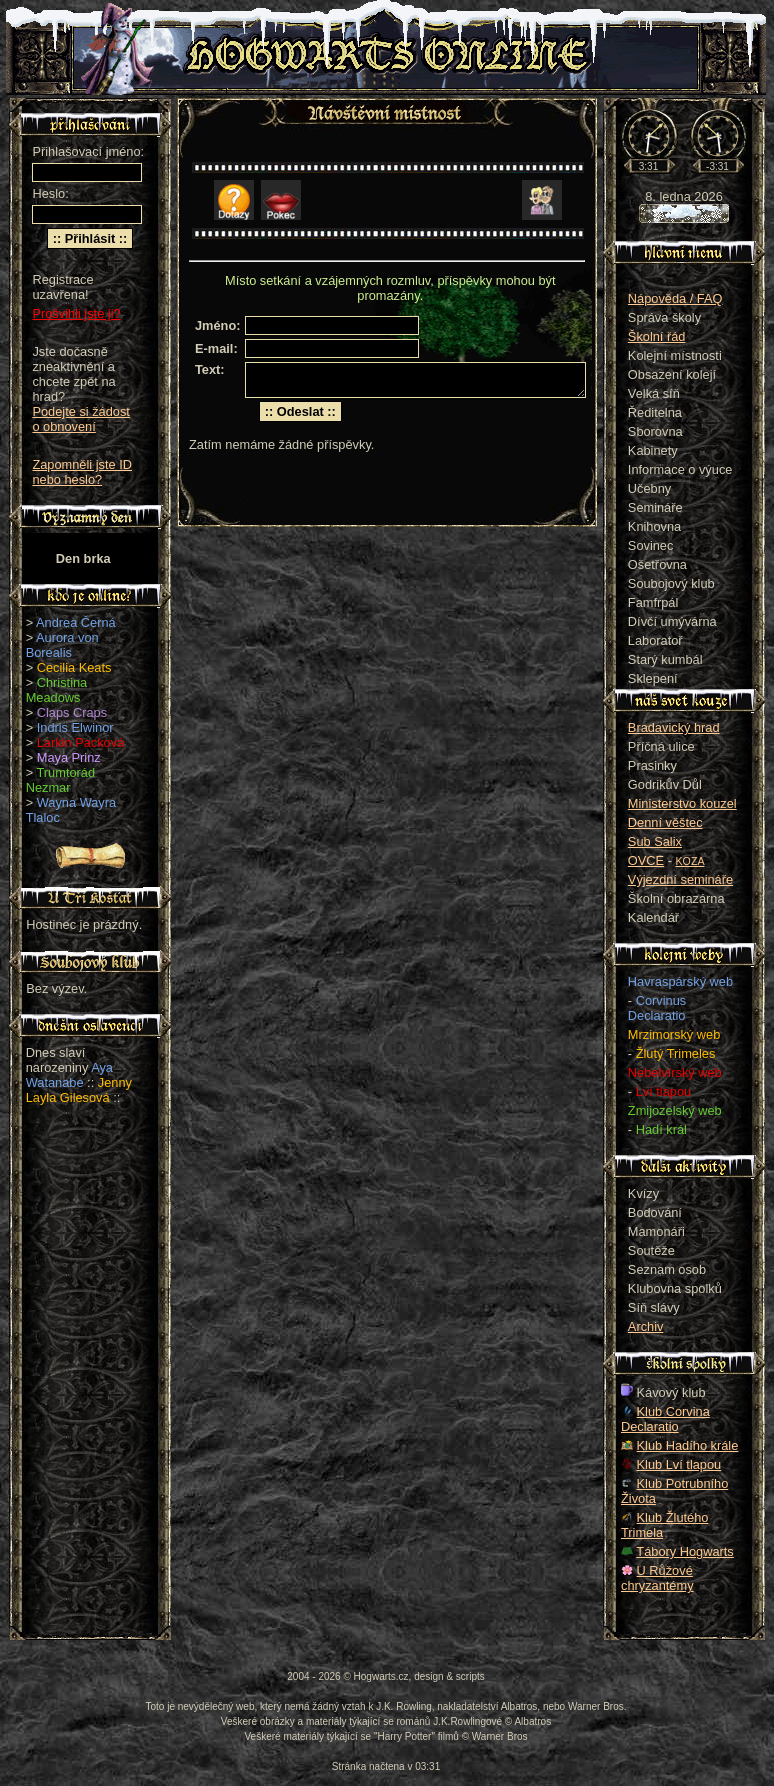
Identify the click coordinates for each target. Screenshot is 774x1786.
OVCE (646, 860)
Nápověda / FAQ (675, 298)
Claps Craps (72, 712)
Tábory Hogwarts (684, 1551)
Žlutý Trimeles (676, 1053)
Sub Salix (655, 841)
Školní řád (657, 336)
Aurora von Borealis (62, 645)
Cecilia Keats (74, 667)
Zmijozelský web (675, 1110)
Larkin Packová (81, 742)
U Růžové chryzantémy (657, 1578)
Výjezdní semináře (680, 879)
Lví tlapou (664, 1091)
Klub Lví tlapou (679, 1464)
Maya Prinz (69, 757)
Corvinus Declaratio (657, 1008)
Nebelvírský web (675, 1072)
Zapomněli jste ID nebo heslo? (82, 472)
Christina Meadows (57, 690)
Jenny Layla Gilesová (79, 1090)
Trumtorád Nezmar (60, 780)
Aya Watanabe (69, 1075)
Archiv (646, 1326)
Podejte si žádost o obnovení (80, 419)
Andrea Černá (76, 622)
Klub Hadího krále (688, 1445)
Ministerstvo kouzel (682, 803)
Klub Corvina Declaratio (665, 1419)
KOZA (690, 861)
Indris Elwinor (75, 727)
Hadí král (661, 1129)
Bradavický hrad (674, 727)
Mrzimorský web (674, 1034)
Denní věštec (665, 822)
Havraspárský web (680, 981)
